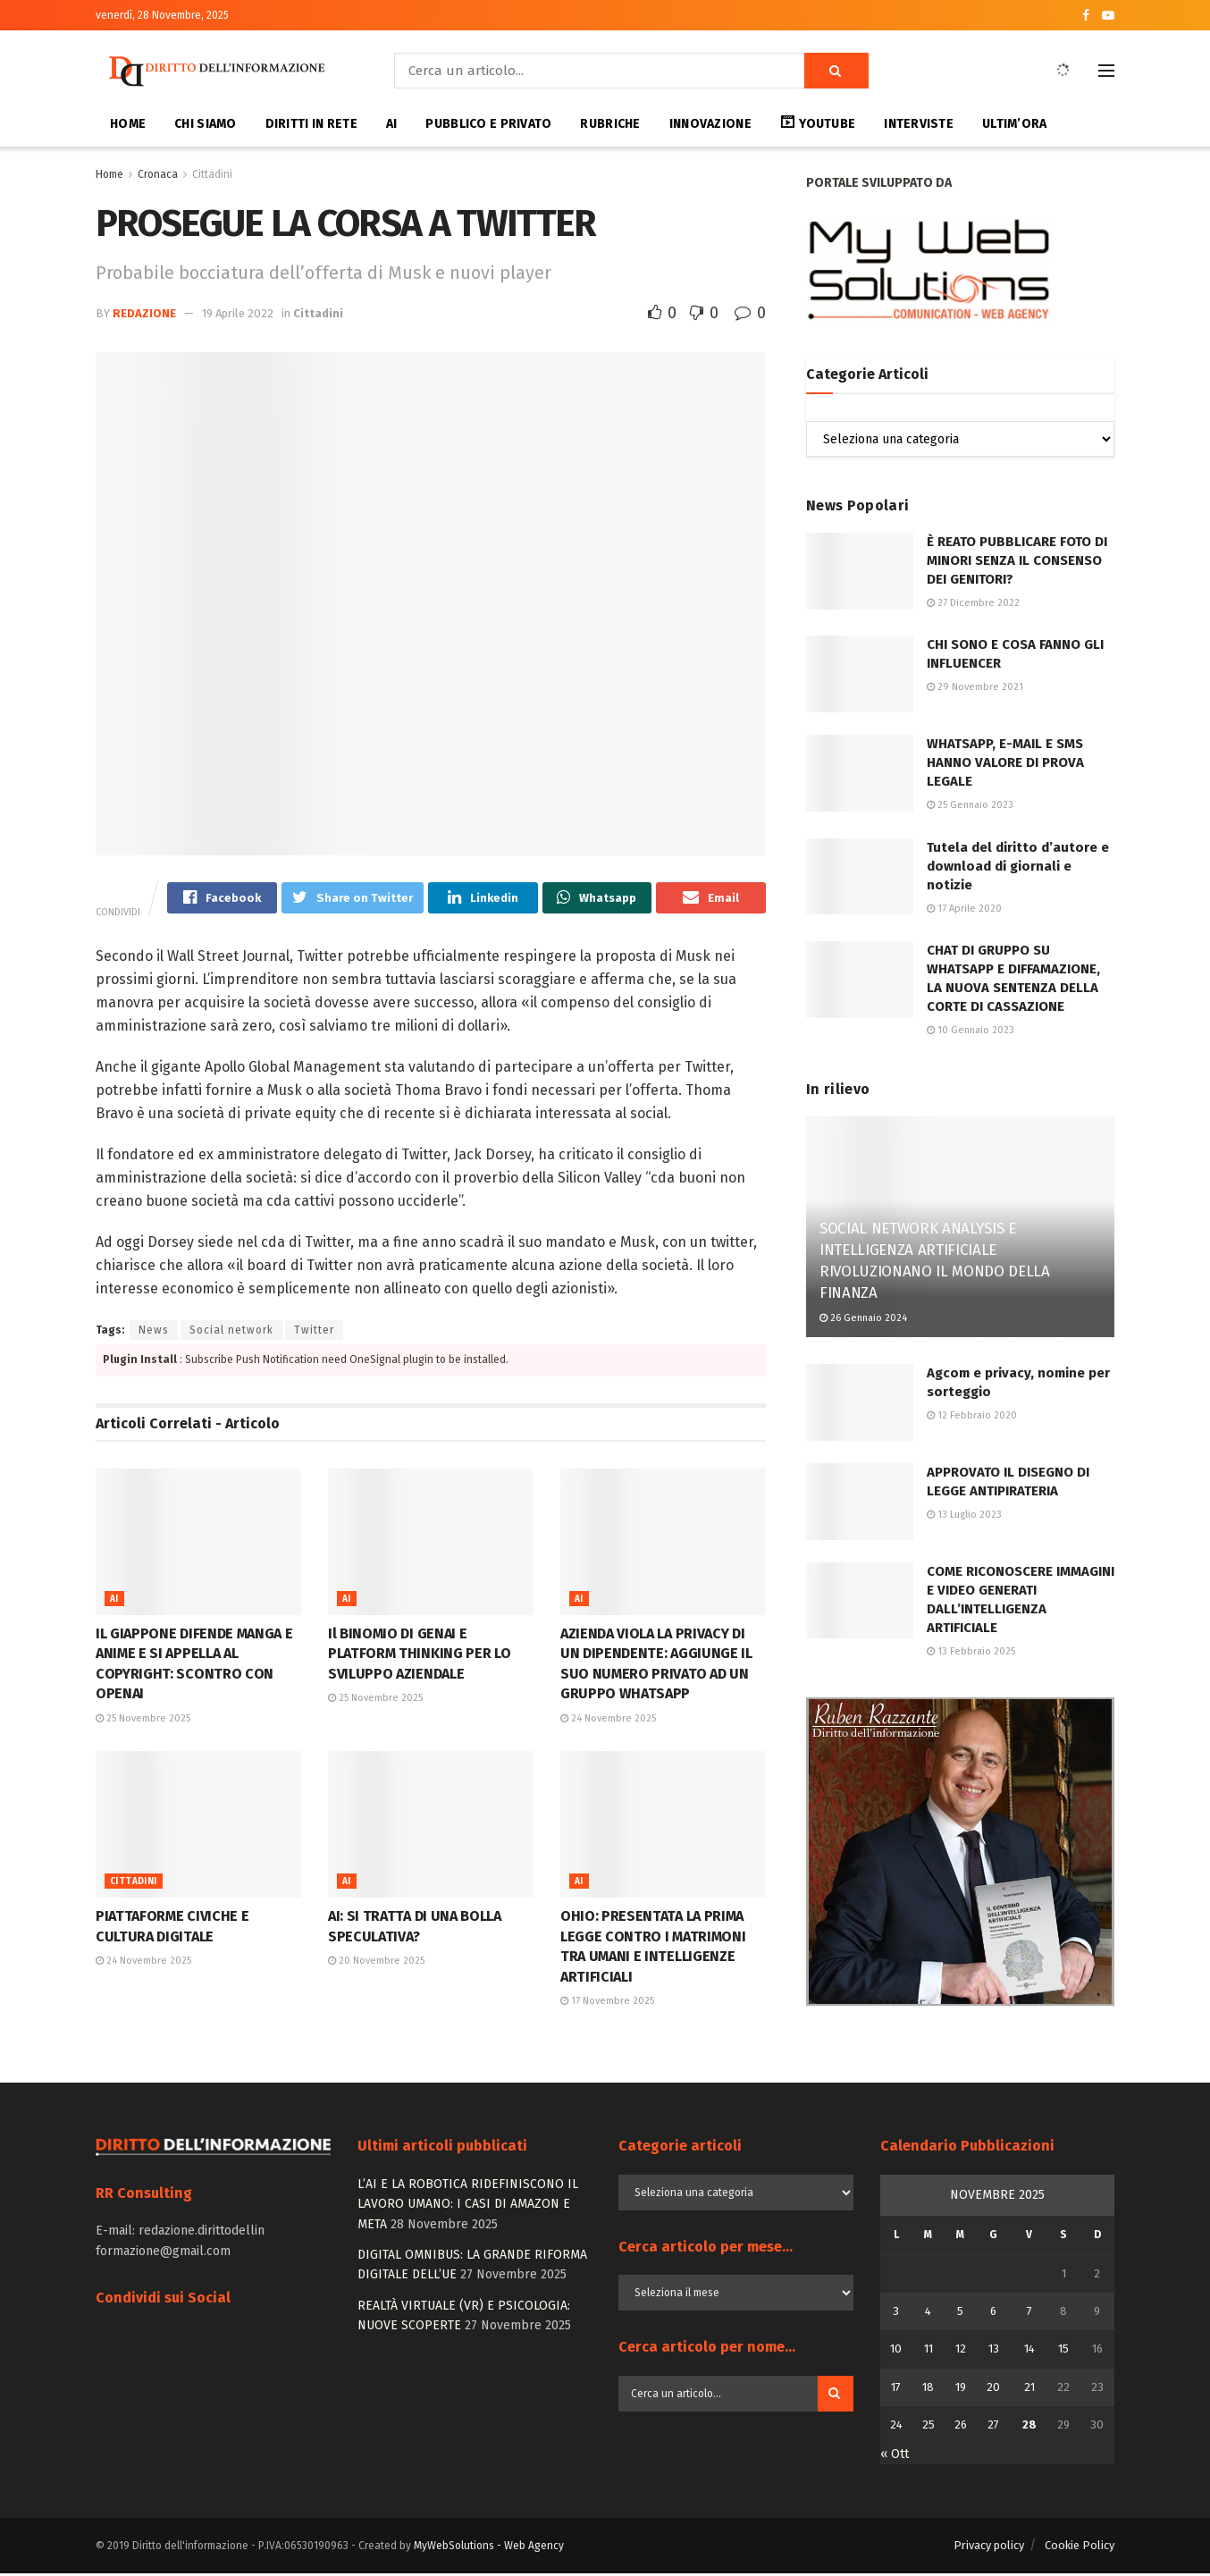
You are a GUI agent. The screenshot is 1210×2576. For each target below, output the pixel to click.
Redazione (144, 313)
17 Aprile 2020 (964, 908)
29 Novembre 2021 (975, 687)
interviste (919, 123)
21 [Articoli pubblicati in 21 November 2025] (1029, 2388)
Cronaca (158, 174)
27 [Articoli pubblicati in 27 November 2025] (993, 2427)
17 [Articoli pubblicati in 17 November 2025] (896, 2388)
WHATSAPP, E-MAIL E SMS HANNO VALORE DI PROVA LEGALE (1005, 762)
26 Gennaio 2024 (863, 1318)
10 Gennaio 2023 (970, 1030)
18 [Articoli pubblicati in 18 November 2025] (928, 2388)
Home (128, 123)
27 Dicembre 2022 (973, 603)
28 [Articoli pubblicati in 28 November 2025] (1029, 2427)
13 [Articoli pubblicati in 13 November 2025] (993, 2351)
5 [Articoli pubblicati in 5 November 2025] (960, 2312)
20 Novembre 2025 (376, 1963)
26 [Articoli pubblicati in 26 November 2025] (960, 2427)
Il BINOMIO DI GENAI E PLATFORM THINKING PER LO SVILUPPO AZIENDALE (419, 1656)
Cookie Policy (1079, 2547)
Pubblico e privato (488, 123)
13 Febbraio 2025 (971, 1651)
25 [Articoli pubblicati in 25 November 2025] (928, 2427)
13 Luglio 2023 (964, 1514)
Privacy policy (989, 2547)
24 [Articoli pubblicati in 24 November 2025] (896, 2427)
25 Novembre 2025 (143, 1720)
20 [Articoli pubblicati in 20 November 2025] (993, 2388)
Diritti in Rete (311, 123)
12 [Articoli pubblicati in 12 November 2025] (960, 2351)
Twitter (314, 1332)
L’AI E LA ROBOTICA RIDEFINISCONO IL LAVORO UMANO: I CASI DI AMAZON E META (467, 2206)
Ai (114, 1601)
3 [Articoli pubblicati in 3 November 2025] (896, 2312)
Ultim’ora (1014, 123)
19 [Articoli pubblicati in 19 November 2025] (960, 2388)
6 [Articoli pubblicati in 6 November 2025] (993, 2312)
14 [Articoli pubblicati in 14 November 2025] (1029, 2351)
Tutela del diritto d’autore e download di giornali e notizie (1018, 866)
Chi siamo (205, 123)
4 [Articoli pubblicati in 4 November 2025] (928, 2312)
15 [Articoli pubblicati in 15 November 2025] (1063, 2351)
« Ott (894, 2455)
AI (392, 123)
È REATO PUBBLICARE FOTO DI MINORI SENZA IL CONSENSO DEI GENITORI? (1017, 560)
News (154, 1332)
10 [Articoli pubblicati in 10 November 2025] (896, 2351)
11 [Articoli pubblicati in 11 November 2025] (928, 2351)
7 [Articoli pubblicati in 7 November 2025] (1029, 2312)
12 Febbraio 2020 (972, 1415)
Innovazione (710, 123)
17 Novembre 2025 (607, 2002)
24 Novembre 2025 (608, 1720)
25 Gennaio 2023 (970, 805)
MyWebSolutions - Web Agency (489, 2547)
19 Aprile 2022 (237, 313)
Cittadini (212, 174)
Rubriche (610, 123)
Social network (231, 1332)
